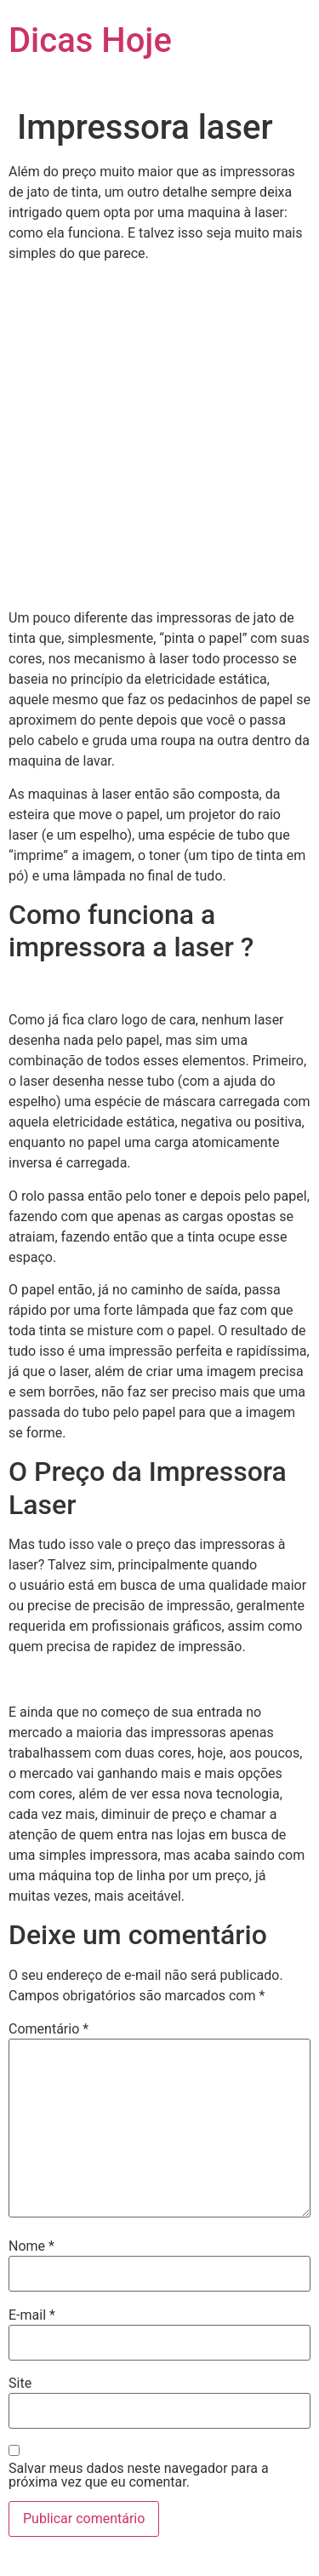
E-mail (32, 2315)
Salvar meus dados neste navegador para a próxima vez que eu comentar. (139, 2475)
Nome (31, 2246)
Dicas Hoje (90, 40)
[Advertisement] (159, 436)
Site (20, 2383)
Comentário (48, 2029)
